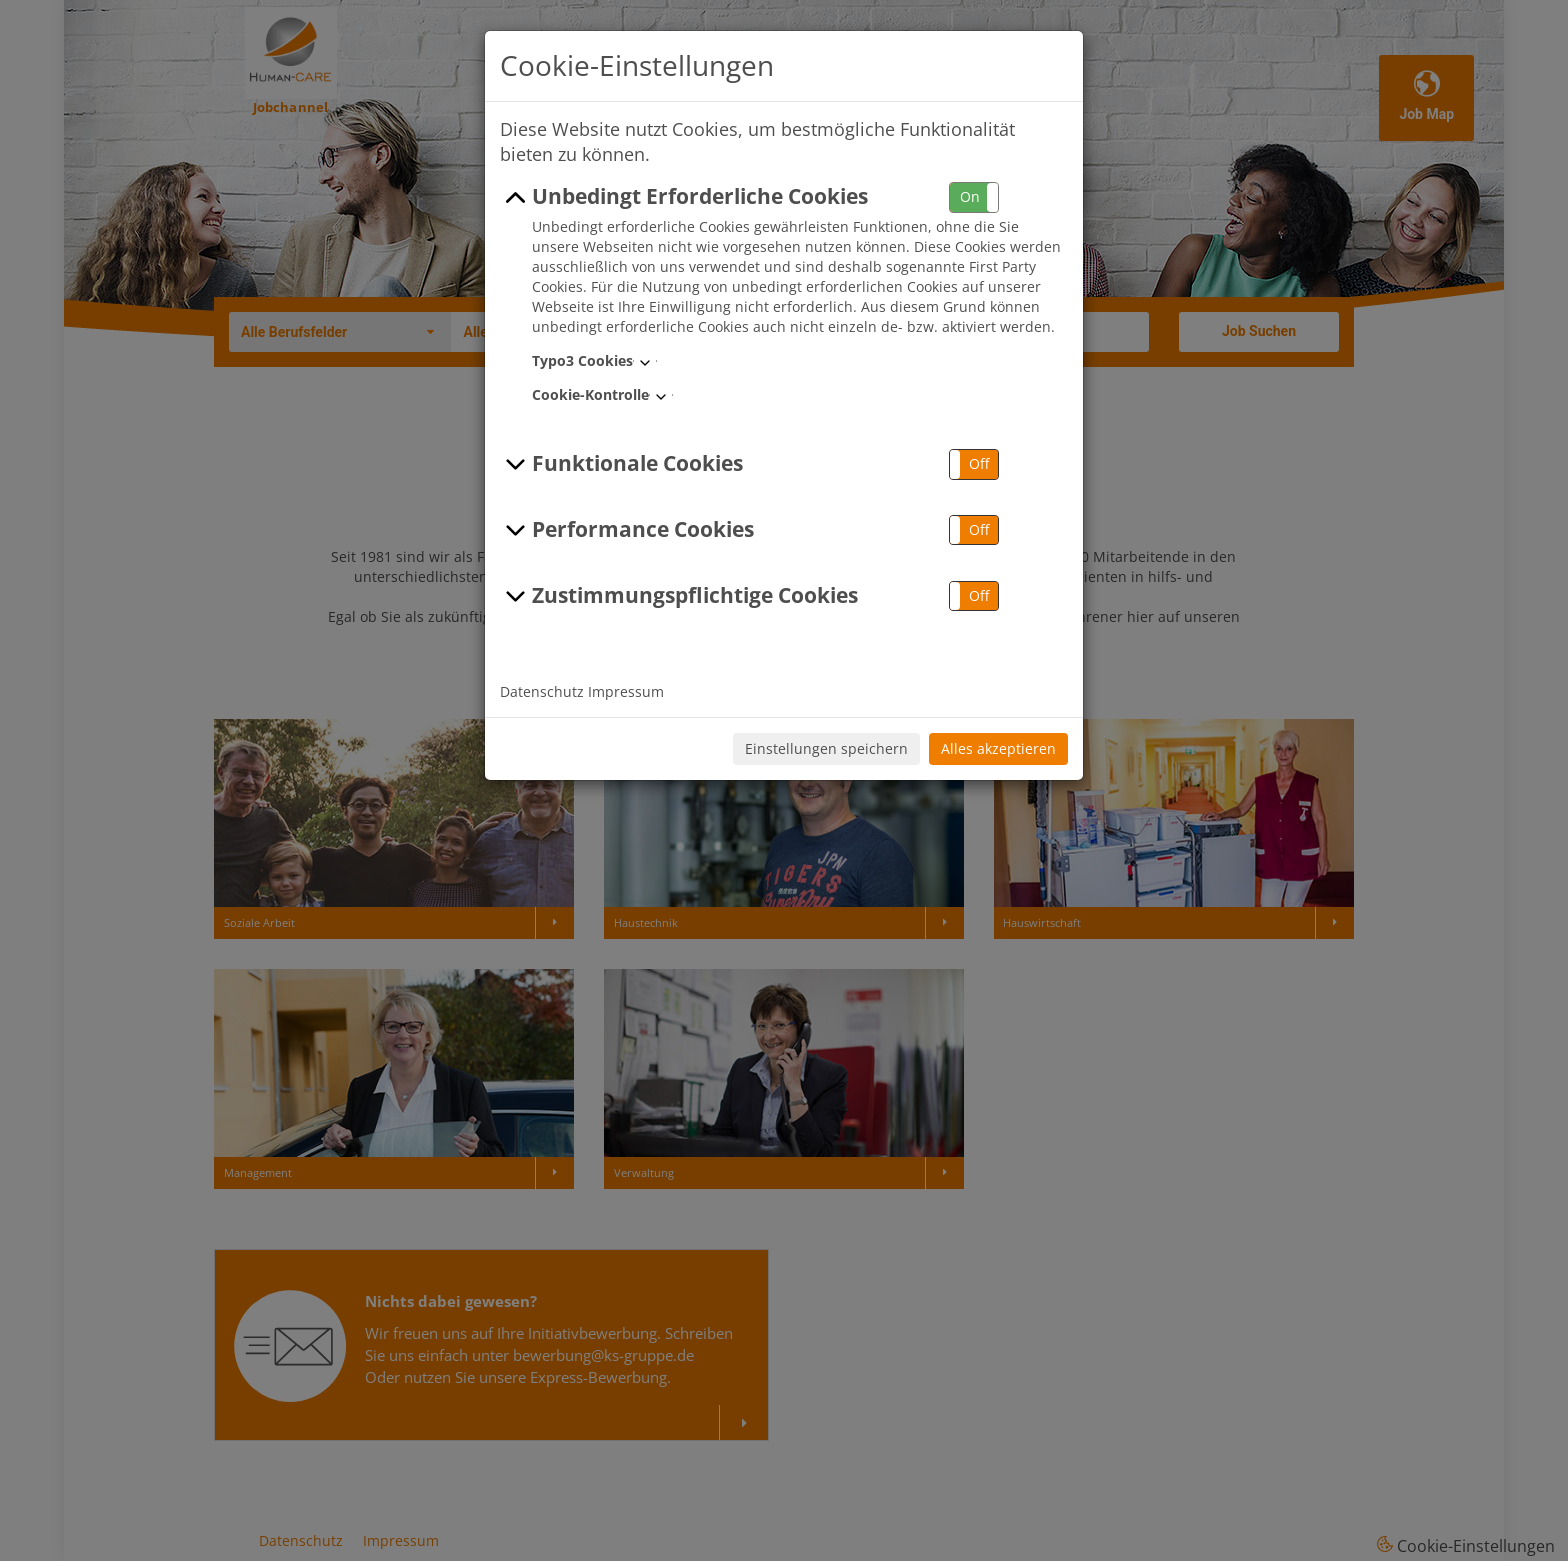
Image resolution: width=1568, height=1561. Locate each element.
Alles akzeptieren (998, 748)
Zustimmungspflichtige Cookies (679, 596)
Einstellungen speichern (826, 748)
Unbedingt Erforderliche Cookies (684, 197)
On (970, 196)
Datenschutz (542, 691)
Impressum (626, 691)
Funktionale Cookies (621, 464)
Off (979, 463)
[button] (974, 197)
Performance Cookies (627, 530)
